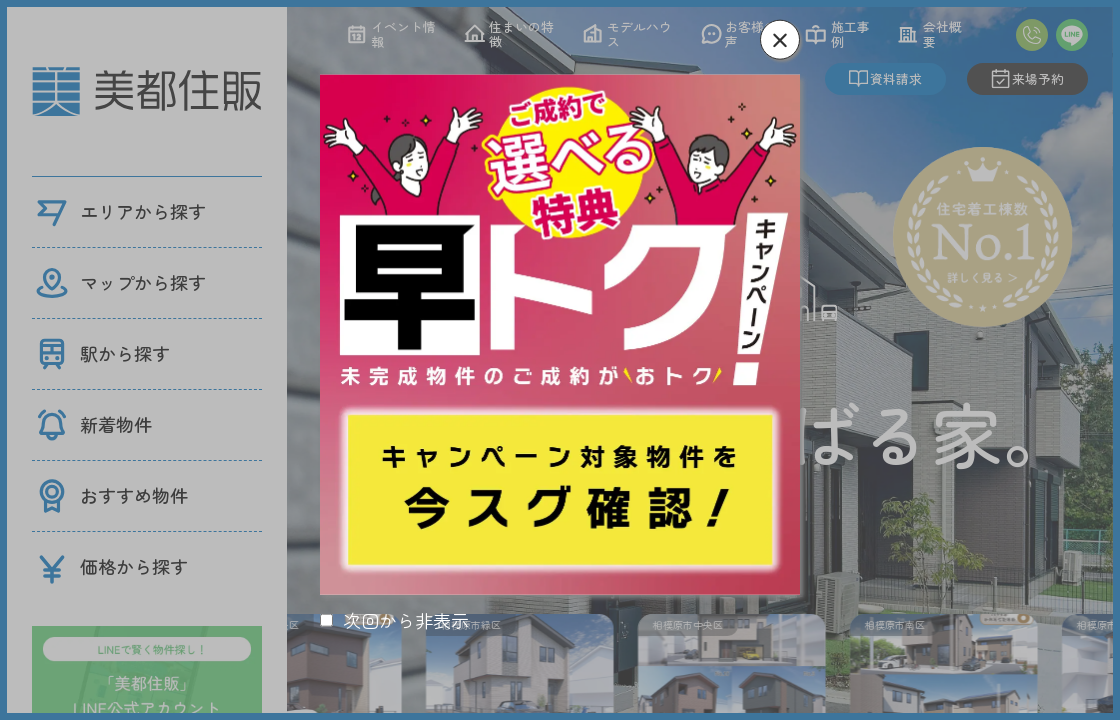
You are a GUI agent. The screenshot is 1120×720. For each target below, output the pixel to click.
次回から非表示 (406, 620)
